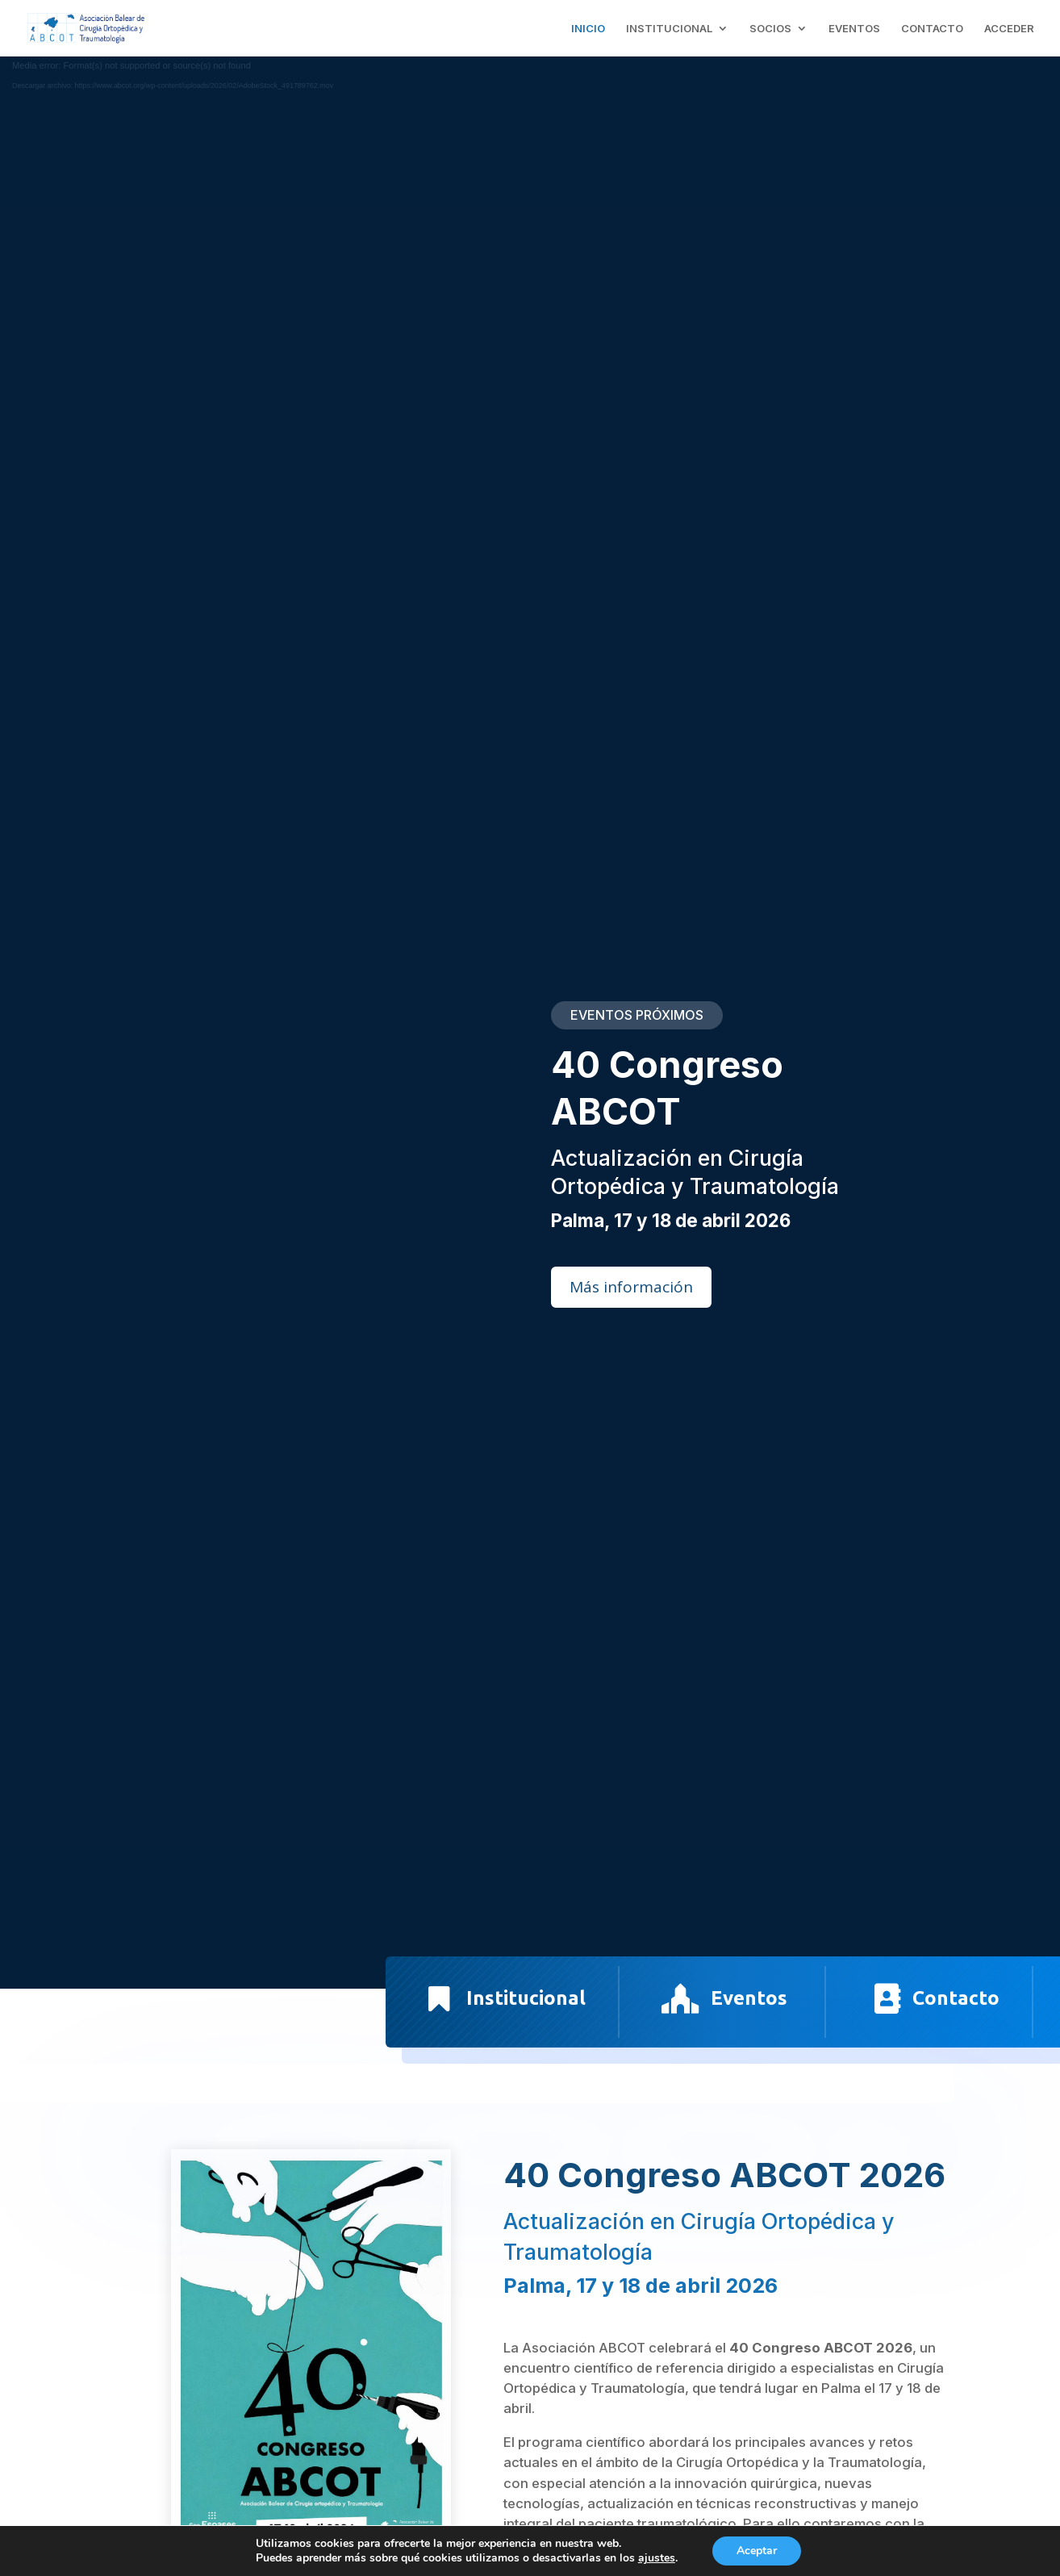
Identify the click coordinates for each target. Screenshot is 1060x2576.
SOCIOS (770, 29)
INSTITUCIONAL (669, 29)
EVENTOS (854, 29)
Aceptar (757, 2550)
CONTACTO (932, 29)
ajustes (656, 2558)
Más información (631, 1286)
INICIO (588, 29)
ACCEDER (1009, 29)
